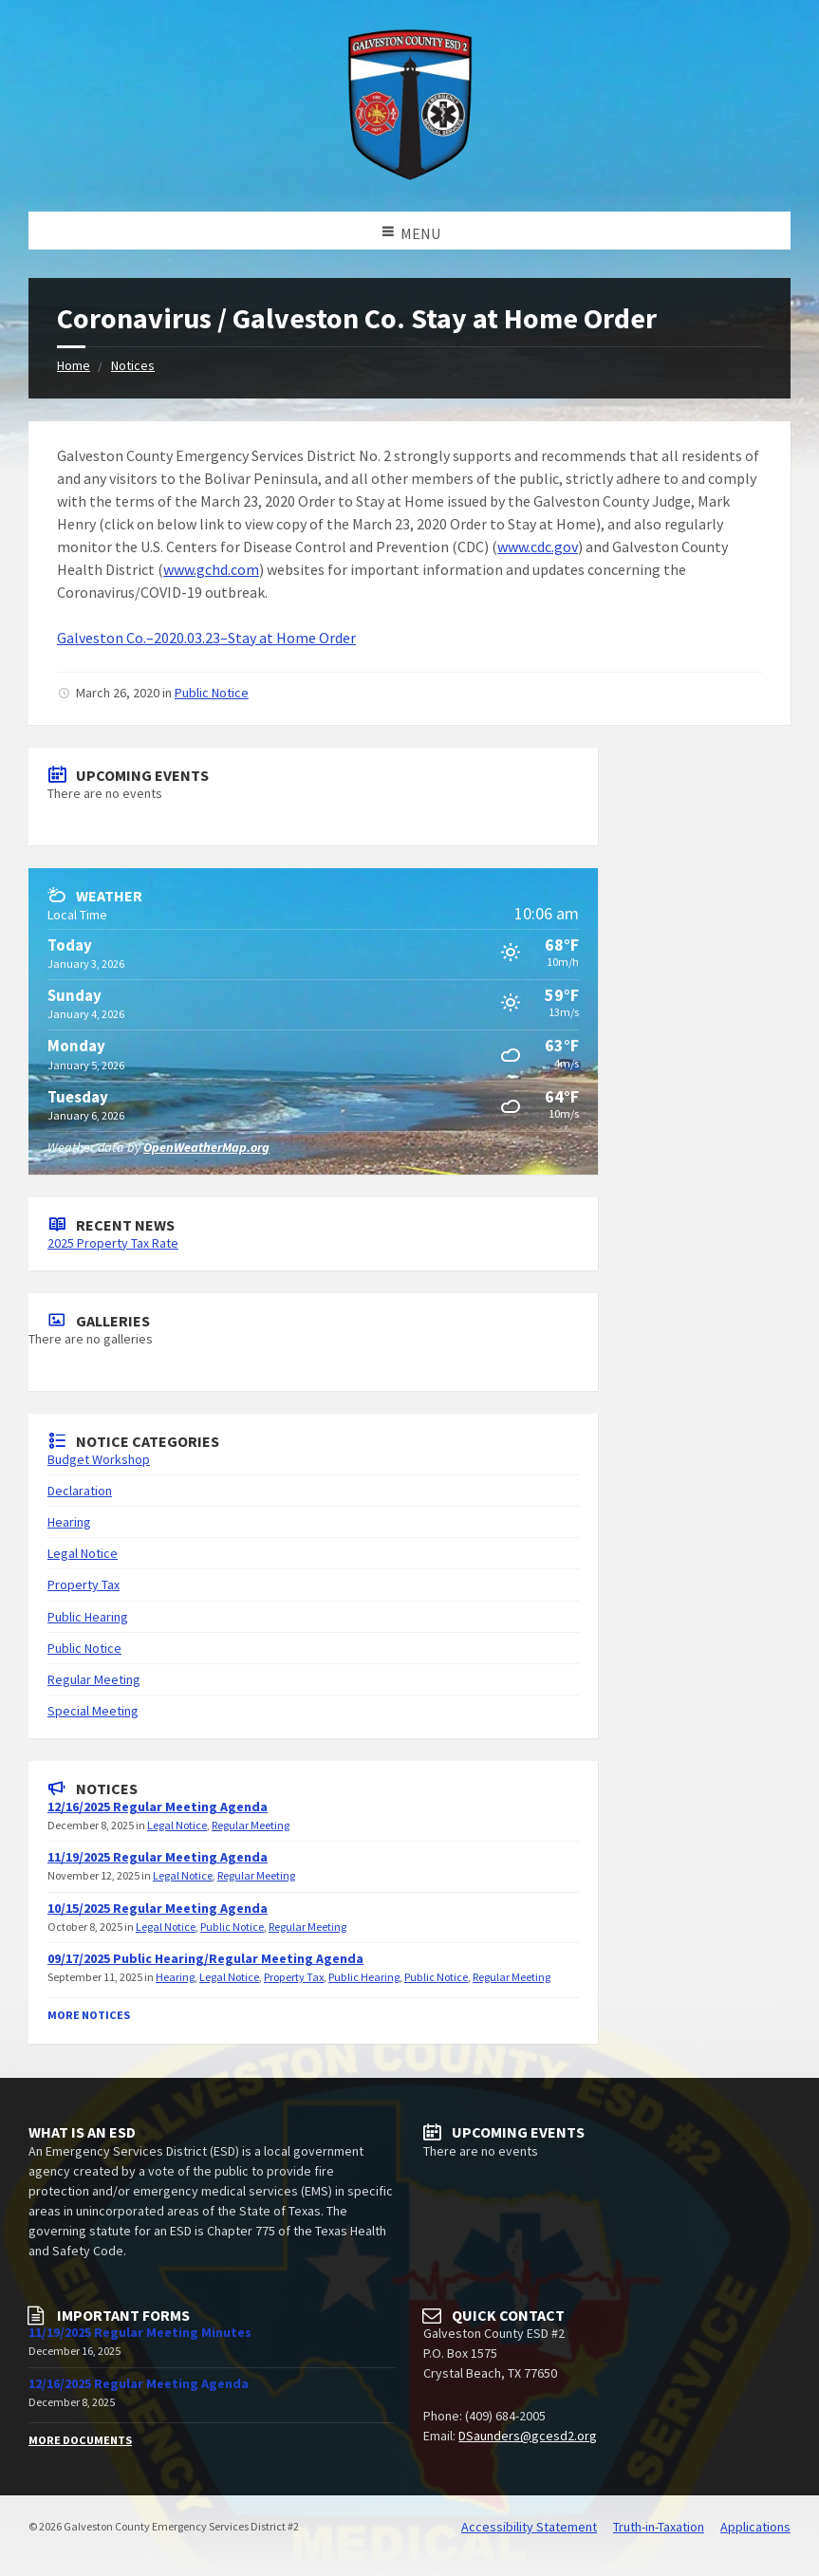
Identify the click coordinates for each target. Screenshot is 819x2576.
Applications (755, 2526)
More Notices (88, 2015)
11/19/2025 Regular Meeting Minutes (139, 2332)
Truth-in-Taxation (658, 2526)
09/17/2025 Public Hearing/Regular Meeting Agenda (205, 1958)
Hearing (69, 1521)
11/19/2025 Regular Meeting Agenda (157, 1856)
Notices (133, 365)
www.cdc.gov (537, 546)
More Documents (80, 2440)
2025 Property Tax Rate (112, 1242)
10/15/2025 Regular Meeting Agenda (157, 1908)
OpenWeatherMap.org (206, 1147)
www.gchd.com (211, 569)
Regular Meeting (93, 1679)
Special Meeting (93, 1710)
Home (73, 365)
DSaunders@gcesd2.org (527, 2435)
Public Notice (212, 692)
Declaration (79, 1490)
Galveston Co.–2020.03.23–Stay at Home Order (206, 637)
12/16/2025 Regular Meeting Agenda (157, 1806)
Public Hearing (87, 1616)
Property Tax (83, 1584)
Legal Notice (82, 1553)
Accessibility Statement (529, 2526)
